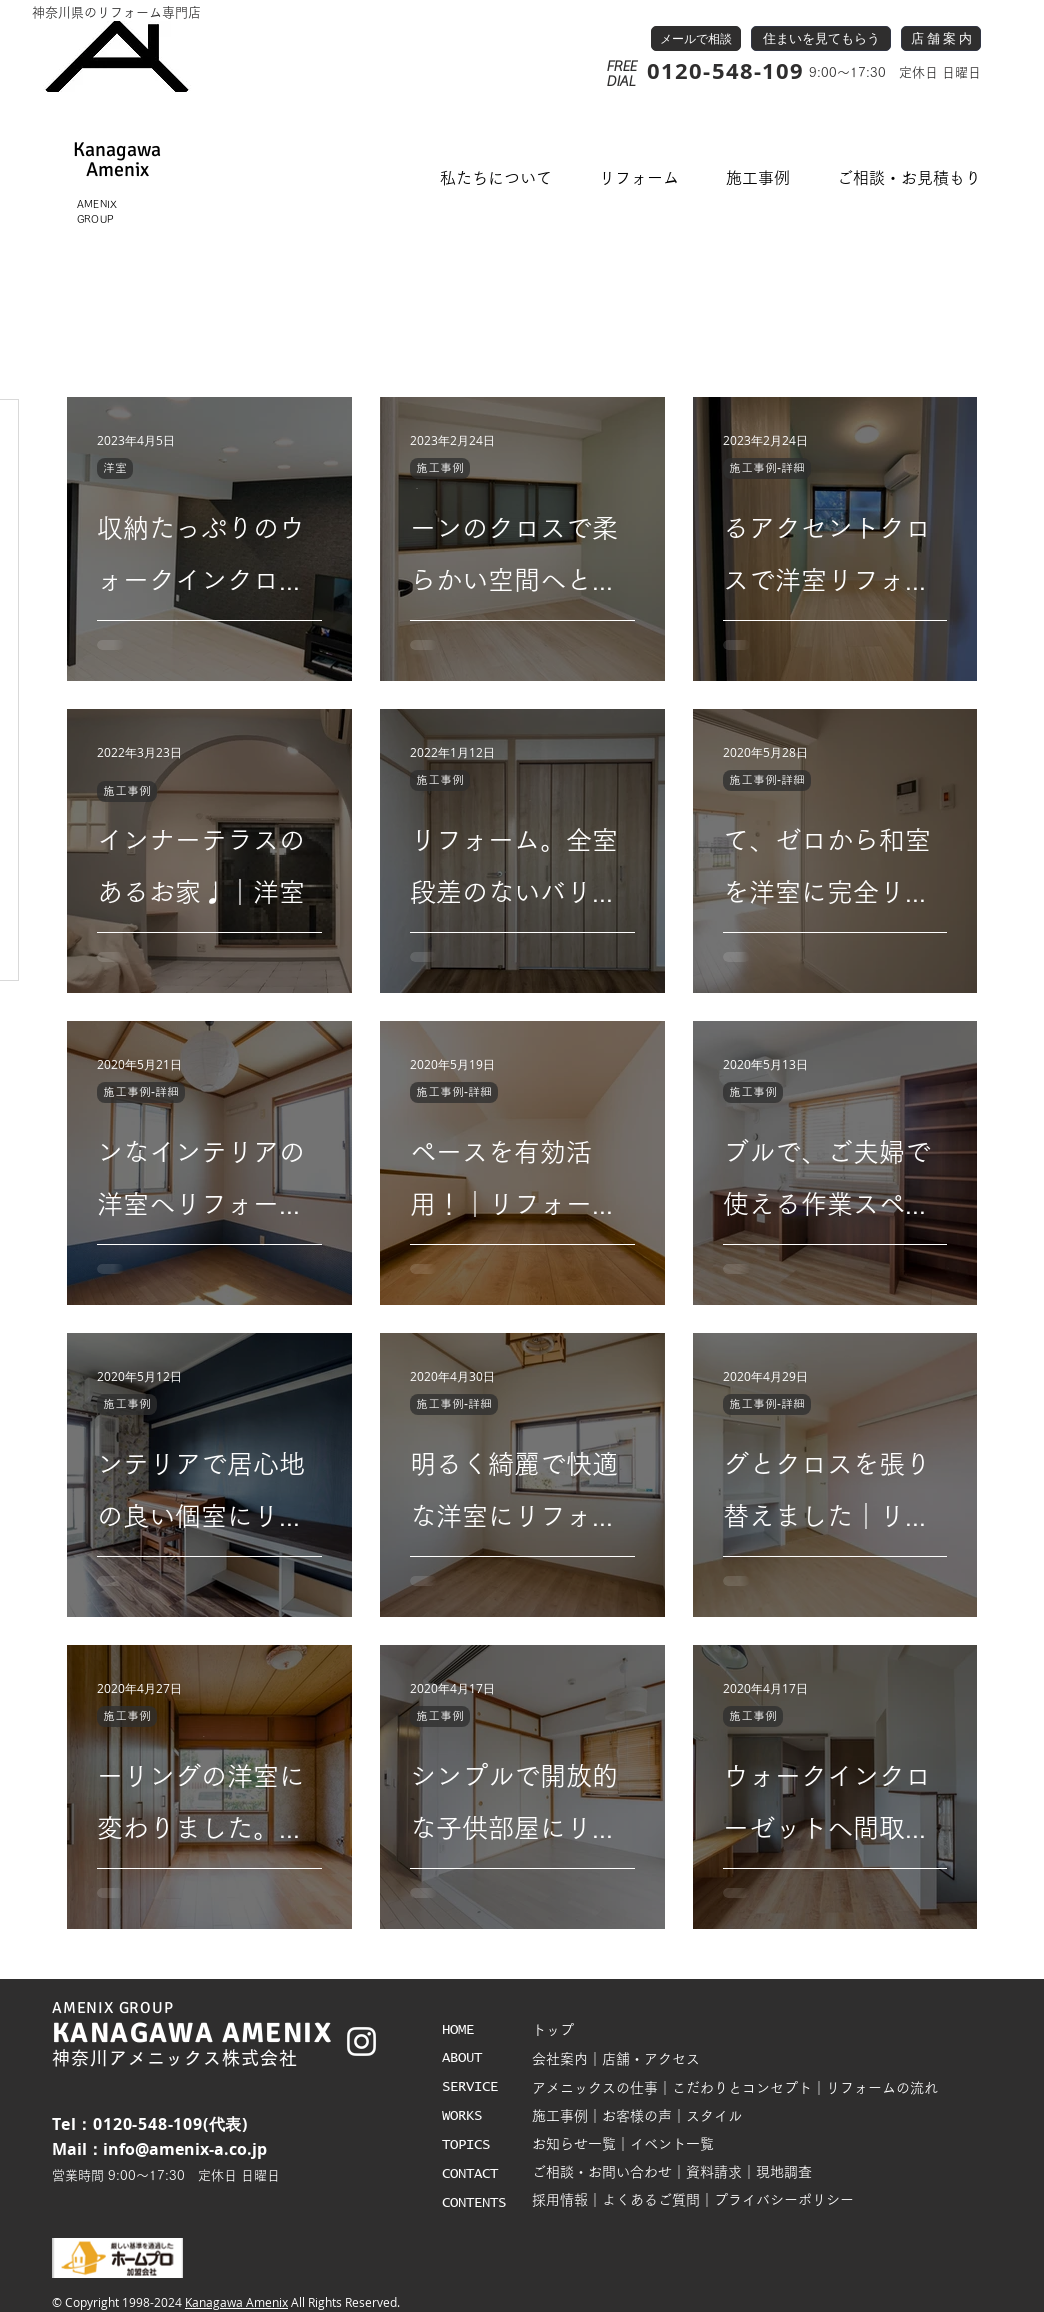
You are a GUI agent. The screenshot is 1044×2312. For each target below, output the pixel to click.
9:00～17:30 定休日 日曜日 (893, 72)
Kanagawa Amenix (236, 2302)
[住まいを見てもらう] (821, 38)
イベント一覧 (672, 2144)
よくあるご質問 (651, 2200)
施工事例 (440, 468)
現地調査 (784, 2172)
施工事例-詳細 (767, 468)
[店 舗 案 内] (941, 38)
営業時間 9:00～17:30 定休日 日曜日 (166, 2175)
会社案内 (560, 2059)
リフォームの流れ (882, 2088)
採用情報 (560, 2200)
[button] (496, 179)
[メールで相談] (696, 38)
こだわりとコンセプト (742, 2088)
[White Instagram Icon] (361, 2041)
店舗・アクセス (651, 2059)
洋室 (115, 468)
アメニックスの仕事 (595, 2088)
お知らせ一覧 (574, 2144)
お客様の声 (637, 2116)
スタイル (714, 2116)
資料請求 (714, 2172)
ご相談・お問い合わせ (602, 2172)
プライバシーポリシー (784, 2200)
